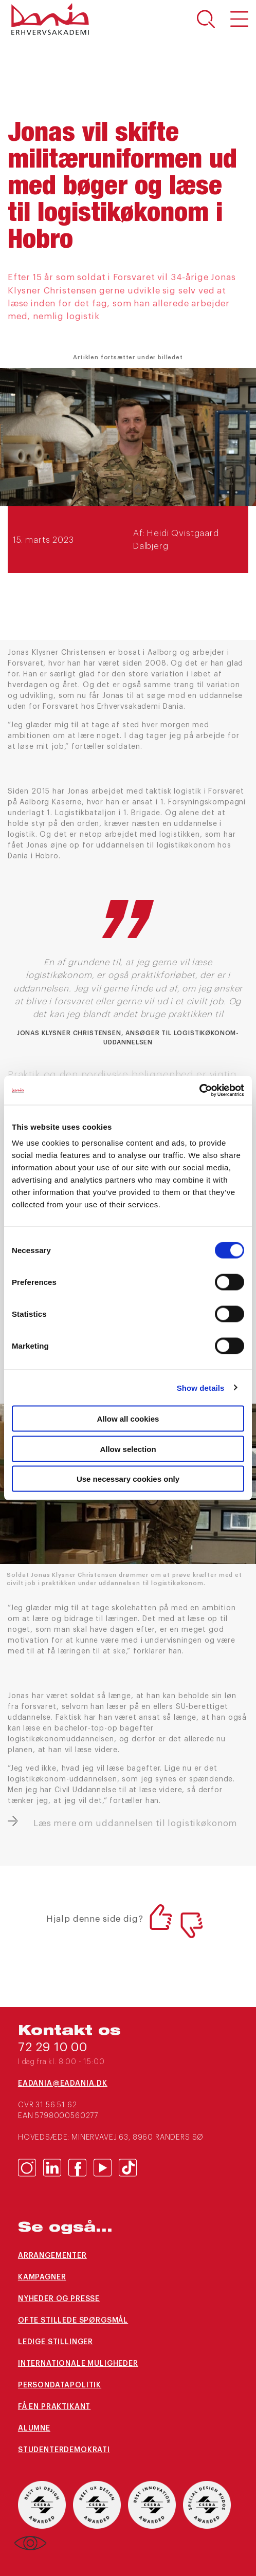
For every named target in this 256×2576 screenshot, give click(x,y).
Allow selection (128, 1448)
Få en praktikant (54, 2407)
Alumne (34, 2428)
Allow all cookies (128, 1418)
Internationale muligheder (78, 2363)
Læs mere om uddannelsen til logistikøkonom (135, 1823)
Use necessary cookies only (128, 1479)
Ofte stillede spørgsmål (73, 2320)
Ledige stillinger (55, 2342)
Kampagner (42, 2277)
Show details (201, 1387)
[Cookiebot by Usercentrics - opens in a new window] (199, 1090)
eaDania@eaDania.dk (62, 2083)
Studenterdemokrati (64, 2450)
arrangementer (52, 2255)
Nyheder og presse (59, 2299)
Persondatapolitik (59, 2385)
